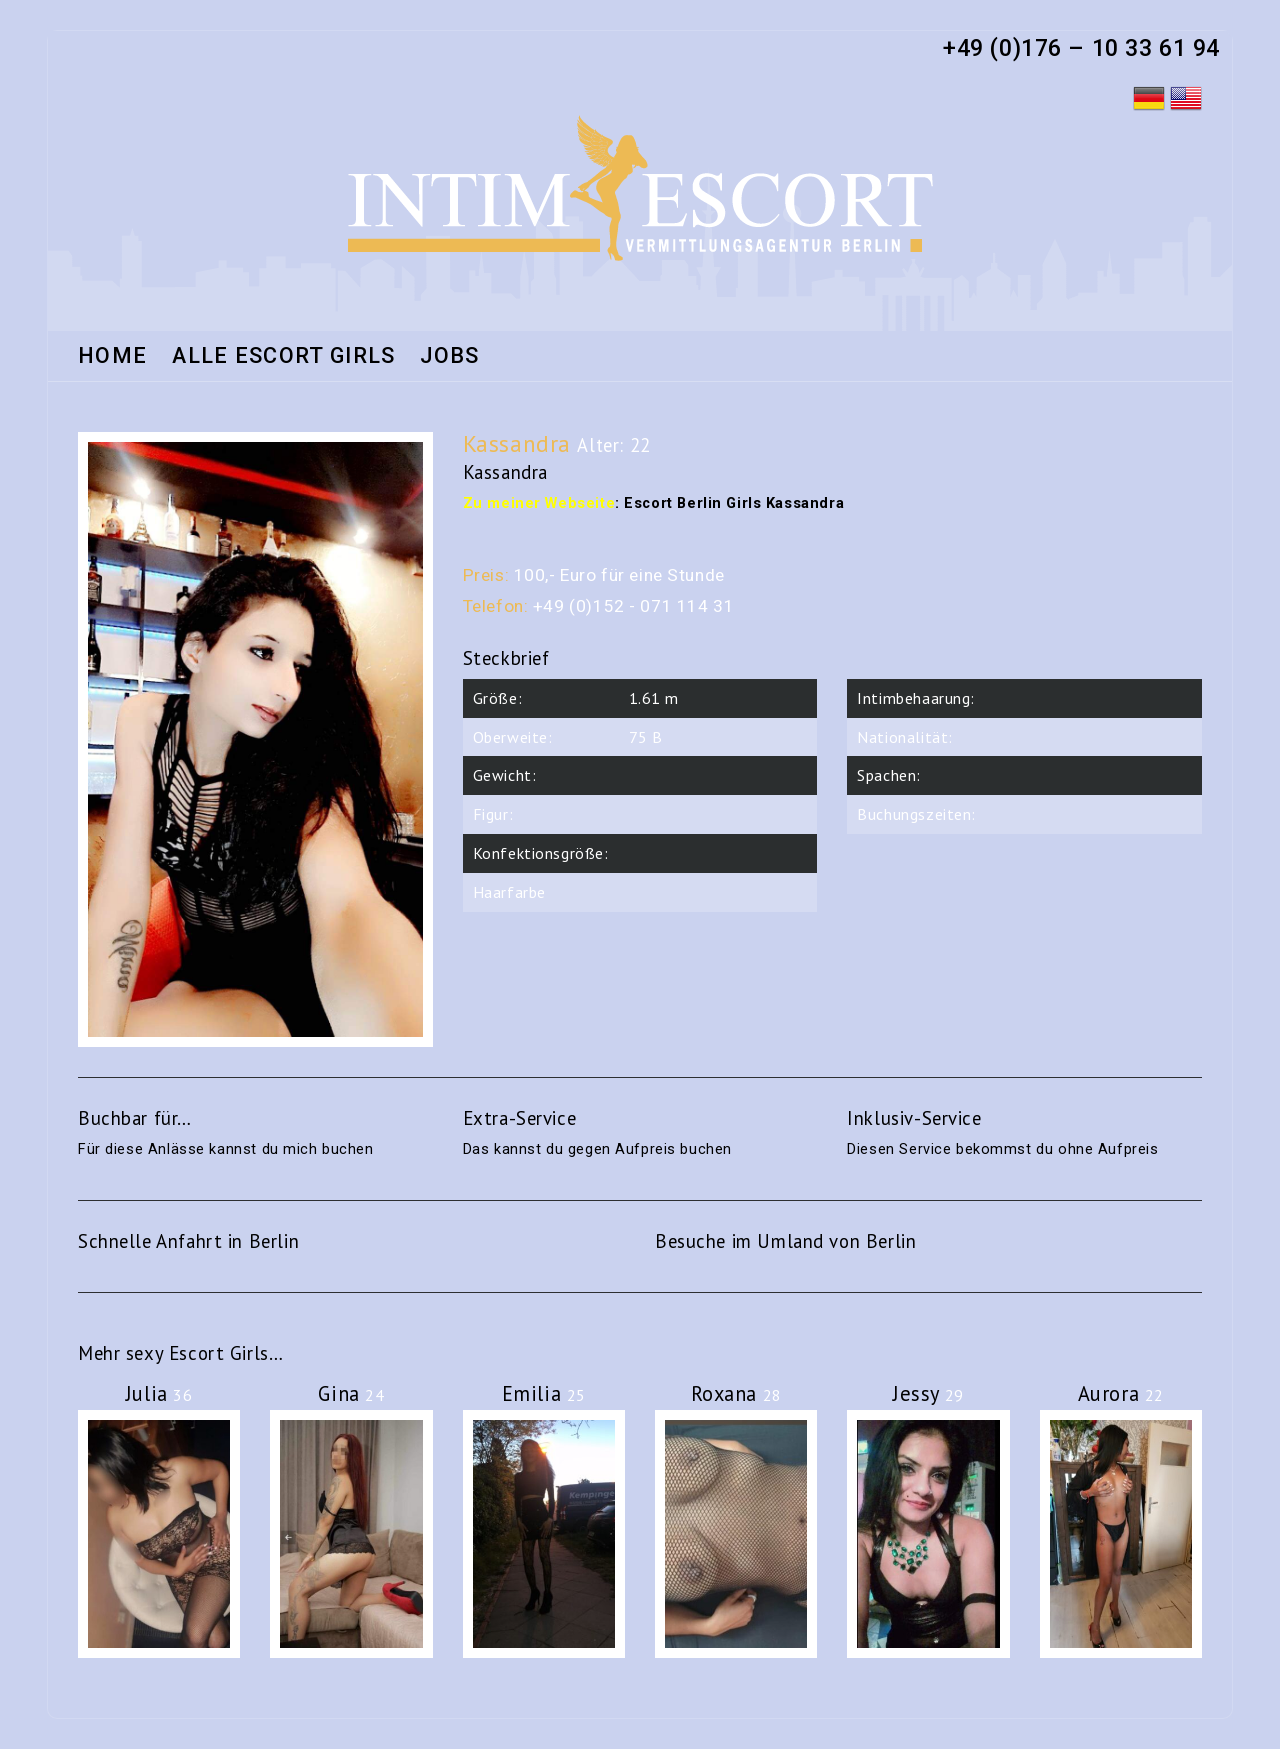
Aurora (1121, 1393)
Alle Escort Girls (283, 357)
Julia (159, 1393)
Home (112, 357)
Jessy (928, 1393)
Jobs (449, 357)
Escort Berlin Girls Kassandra (734, 503)
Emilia (544, 1393)
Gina (351, 1393)
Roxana (736, 1393)
